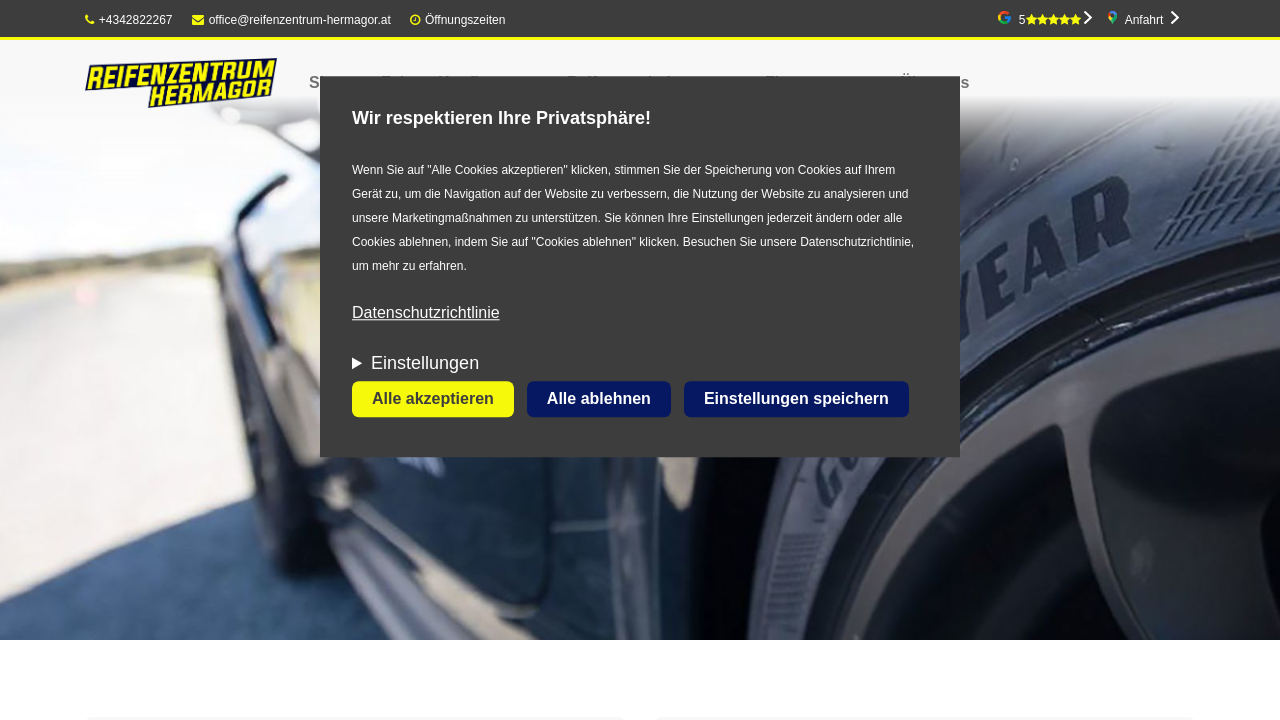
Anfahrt (1144, 20)
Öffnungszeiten (465, 20)
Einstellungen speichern (796, 399)
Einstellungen (425, 364)
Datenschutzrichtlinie (426, 313)
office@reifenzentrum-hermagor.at (291, 20)
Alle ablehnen (599, 399)
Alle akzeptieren (433, 399)
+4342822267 (129, 20)
